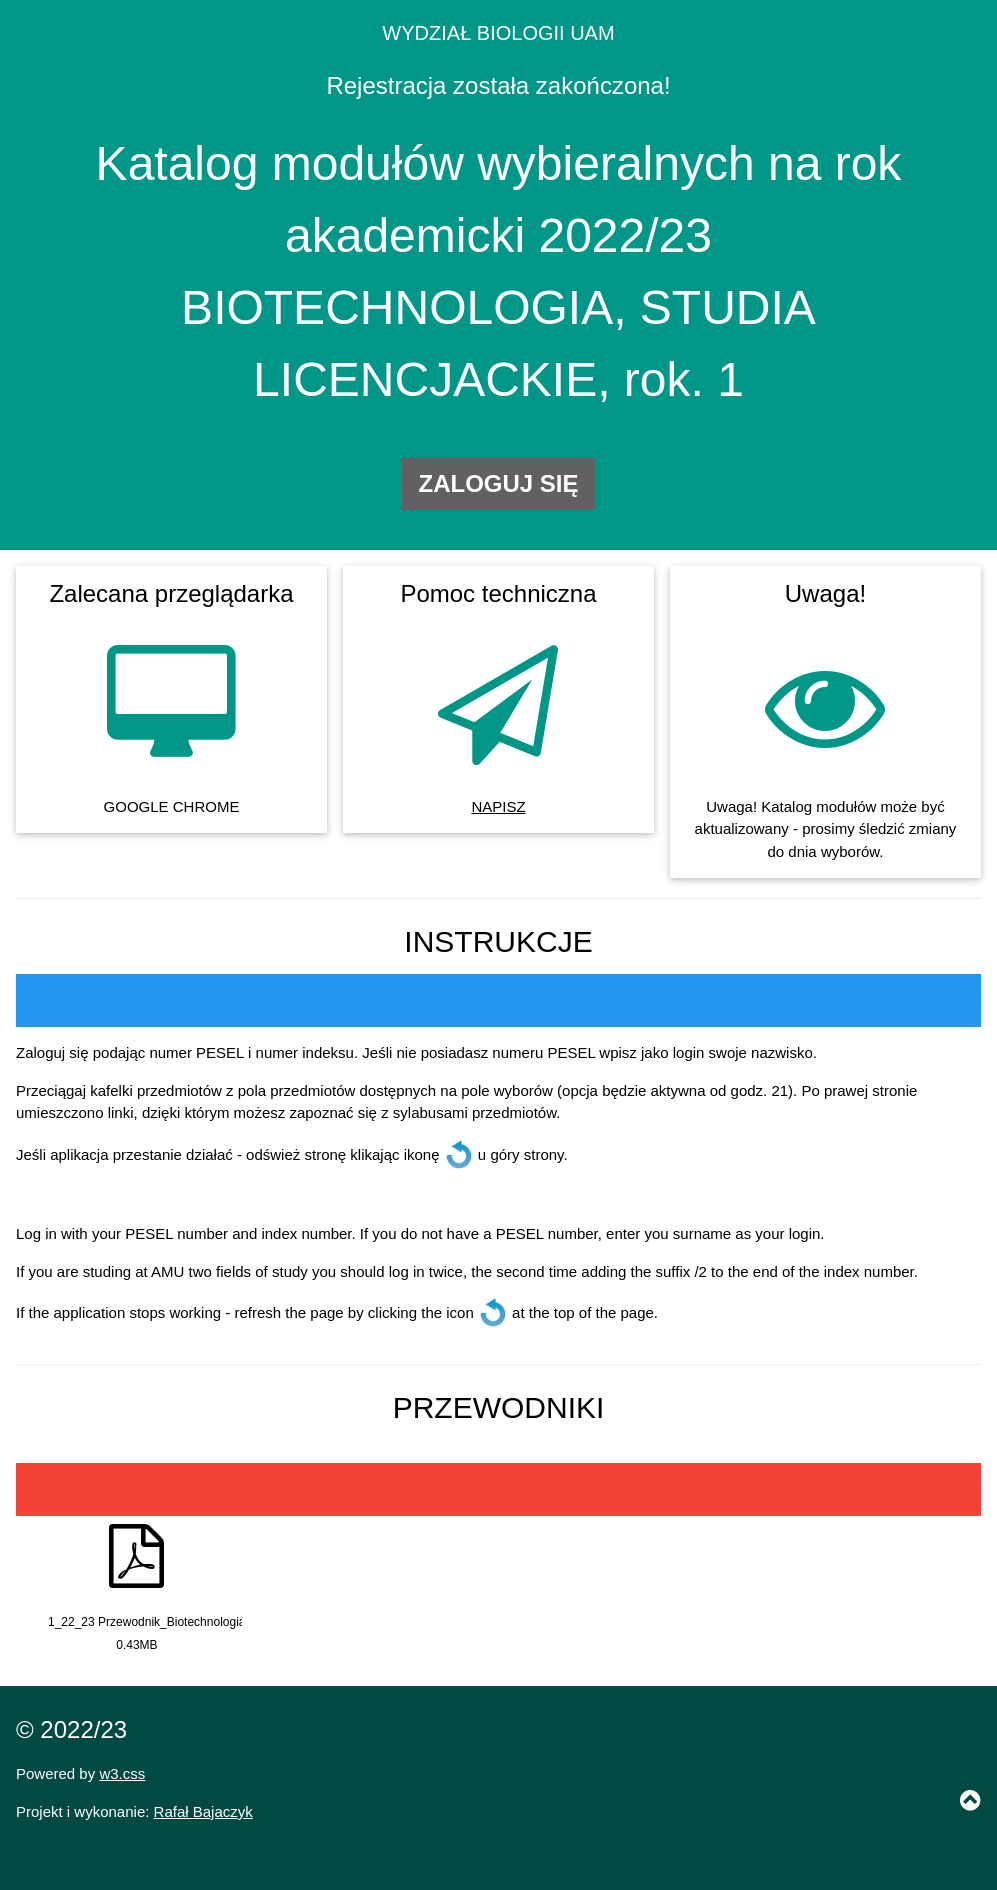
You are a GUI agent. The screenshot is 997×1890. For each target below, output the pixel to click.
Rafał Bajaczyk (203, 1811)
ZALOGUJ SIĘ (498, 483)
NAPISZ (498, 806)
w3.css (122, 1773)
